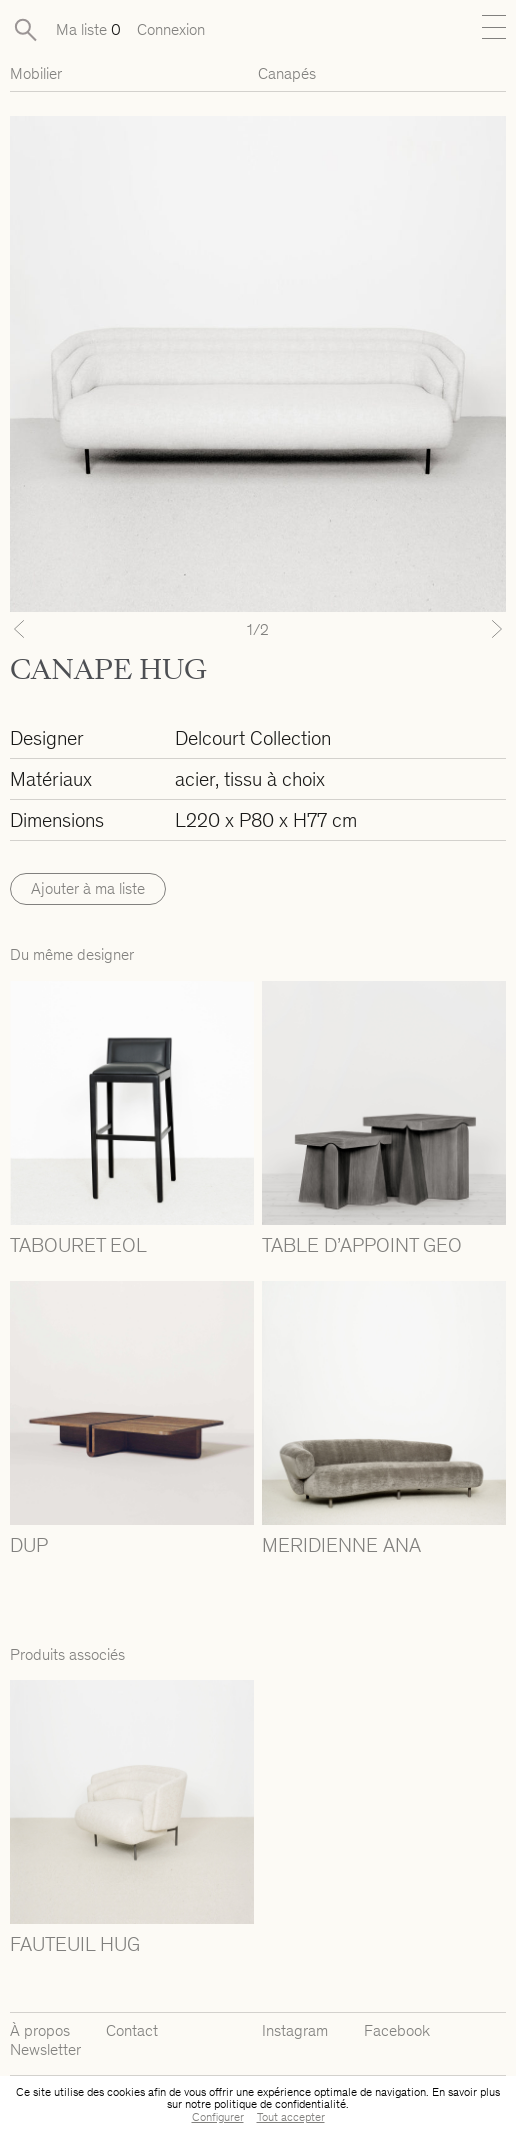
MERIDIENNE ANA (341, 1545)
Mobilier (36, 73)
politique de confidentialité (280, 2104)
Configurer (218, 2117)
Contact (132, 2030)
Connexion (171, 29)
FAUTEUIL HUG (75, 1944)
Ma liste (88, 29)
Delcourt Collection (253, 738)
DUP (29, 1545)
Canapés (287, 73)
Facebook (397, 2030)
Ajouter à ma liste (88, 888)
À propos (40, 2030)
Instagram (295, 2030)
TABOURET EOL (78, 1245)
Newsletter (45, 2049)
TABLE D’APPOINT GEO (362, 1245)
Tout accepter (291, 2117)
